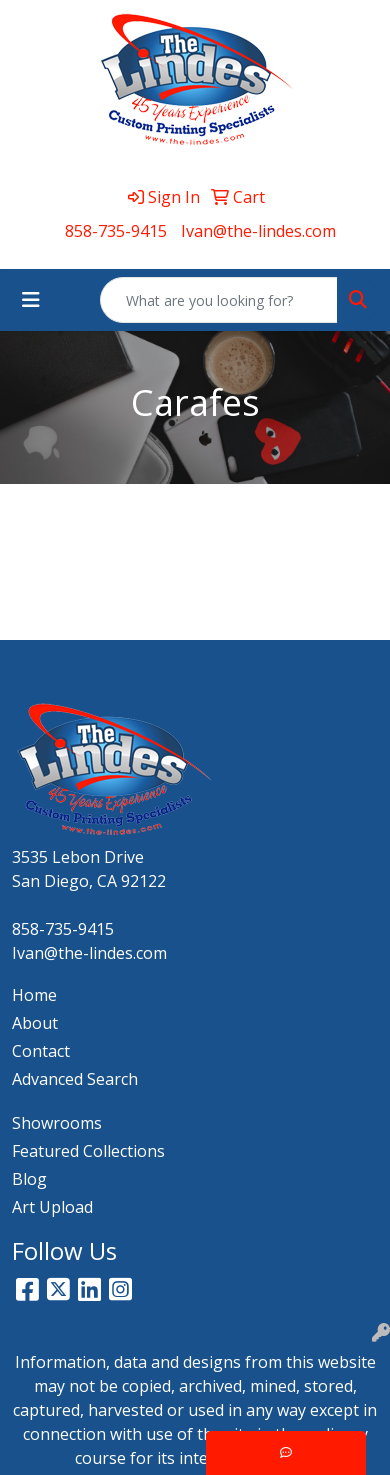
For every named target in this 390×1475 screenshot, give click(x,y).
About (35, 1023)
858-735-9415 (116, 231)
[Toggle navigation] (31, 300)
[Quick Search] (219, 300)
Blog (29, 1179)
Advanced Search (75, 1079)
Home (34, 995)
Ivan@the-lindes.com (258, 231)
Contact (41, 1051)
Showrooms (57, 1123)
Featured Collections (88, 1151)
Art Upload (52, 1207)
